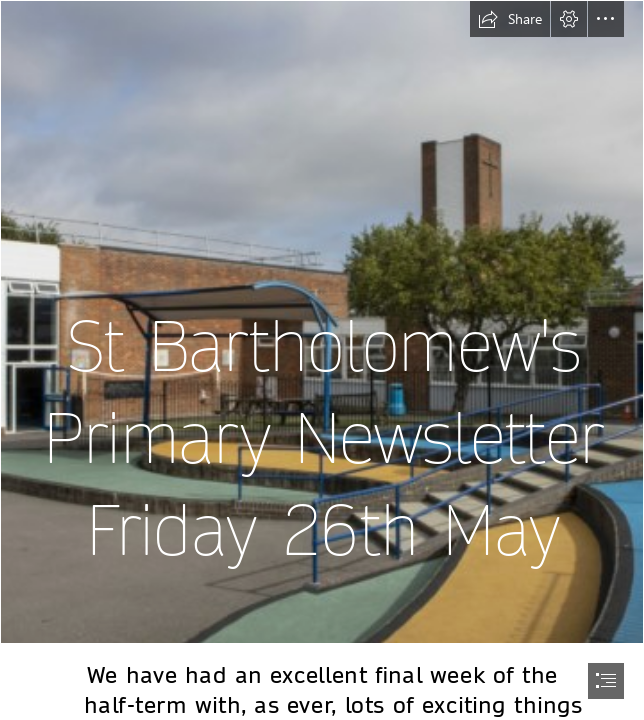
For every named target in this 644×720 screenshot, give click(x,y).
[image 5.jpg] (322, 322)
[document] (322, 360)
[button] (510, 19)
